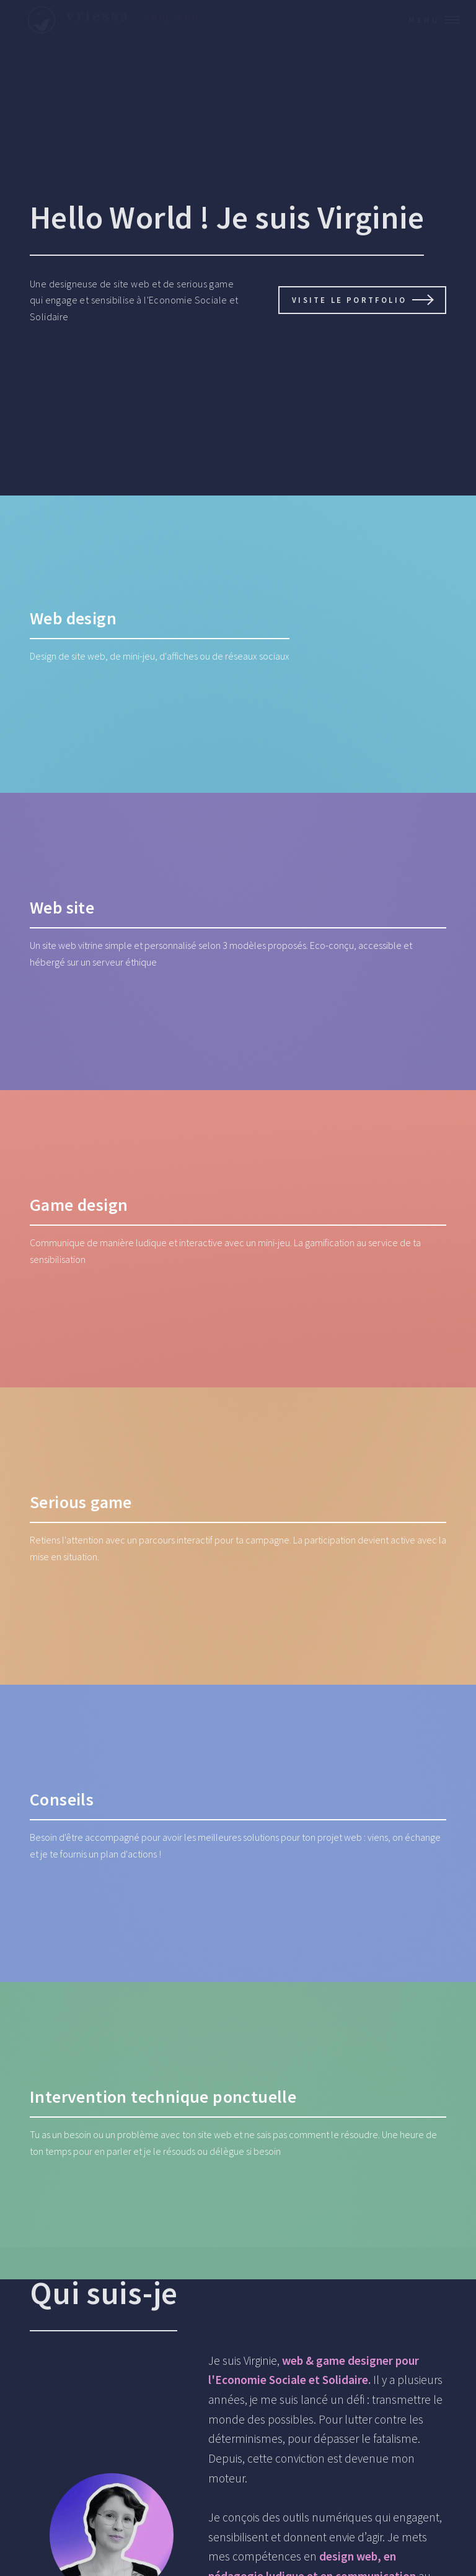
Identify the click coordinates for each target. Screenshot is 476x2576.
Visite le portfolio (349, 300)
